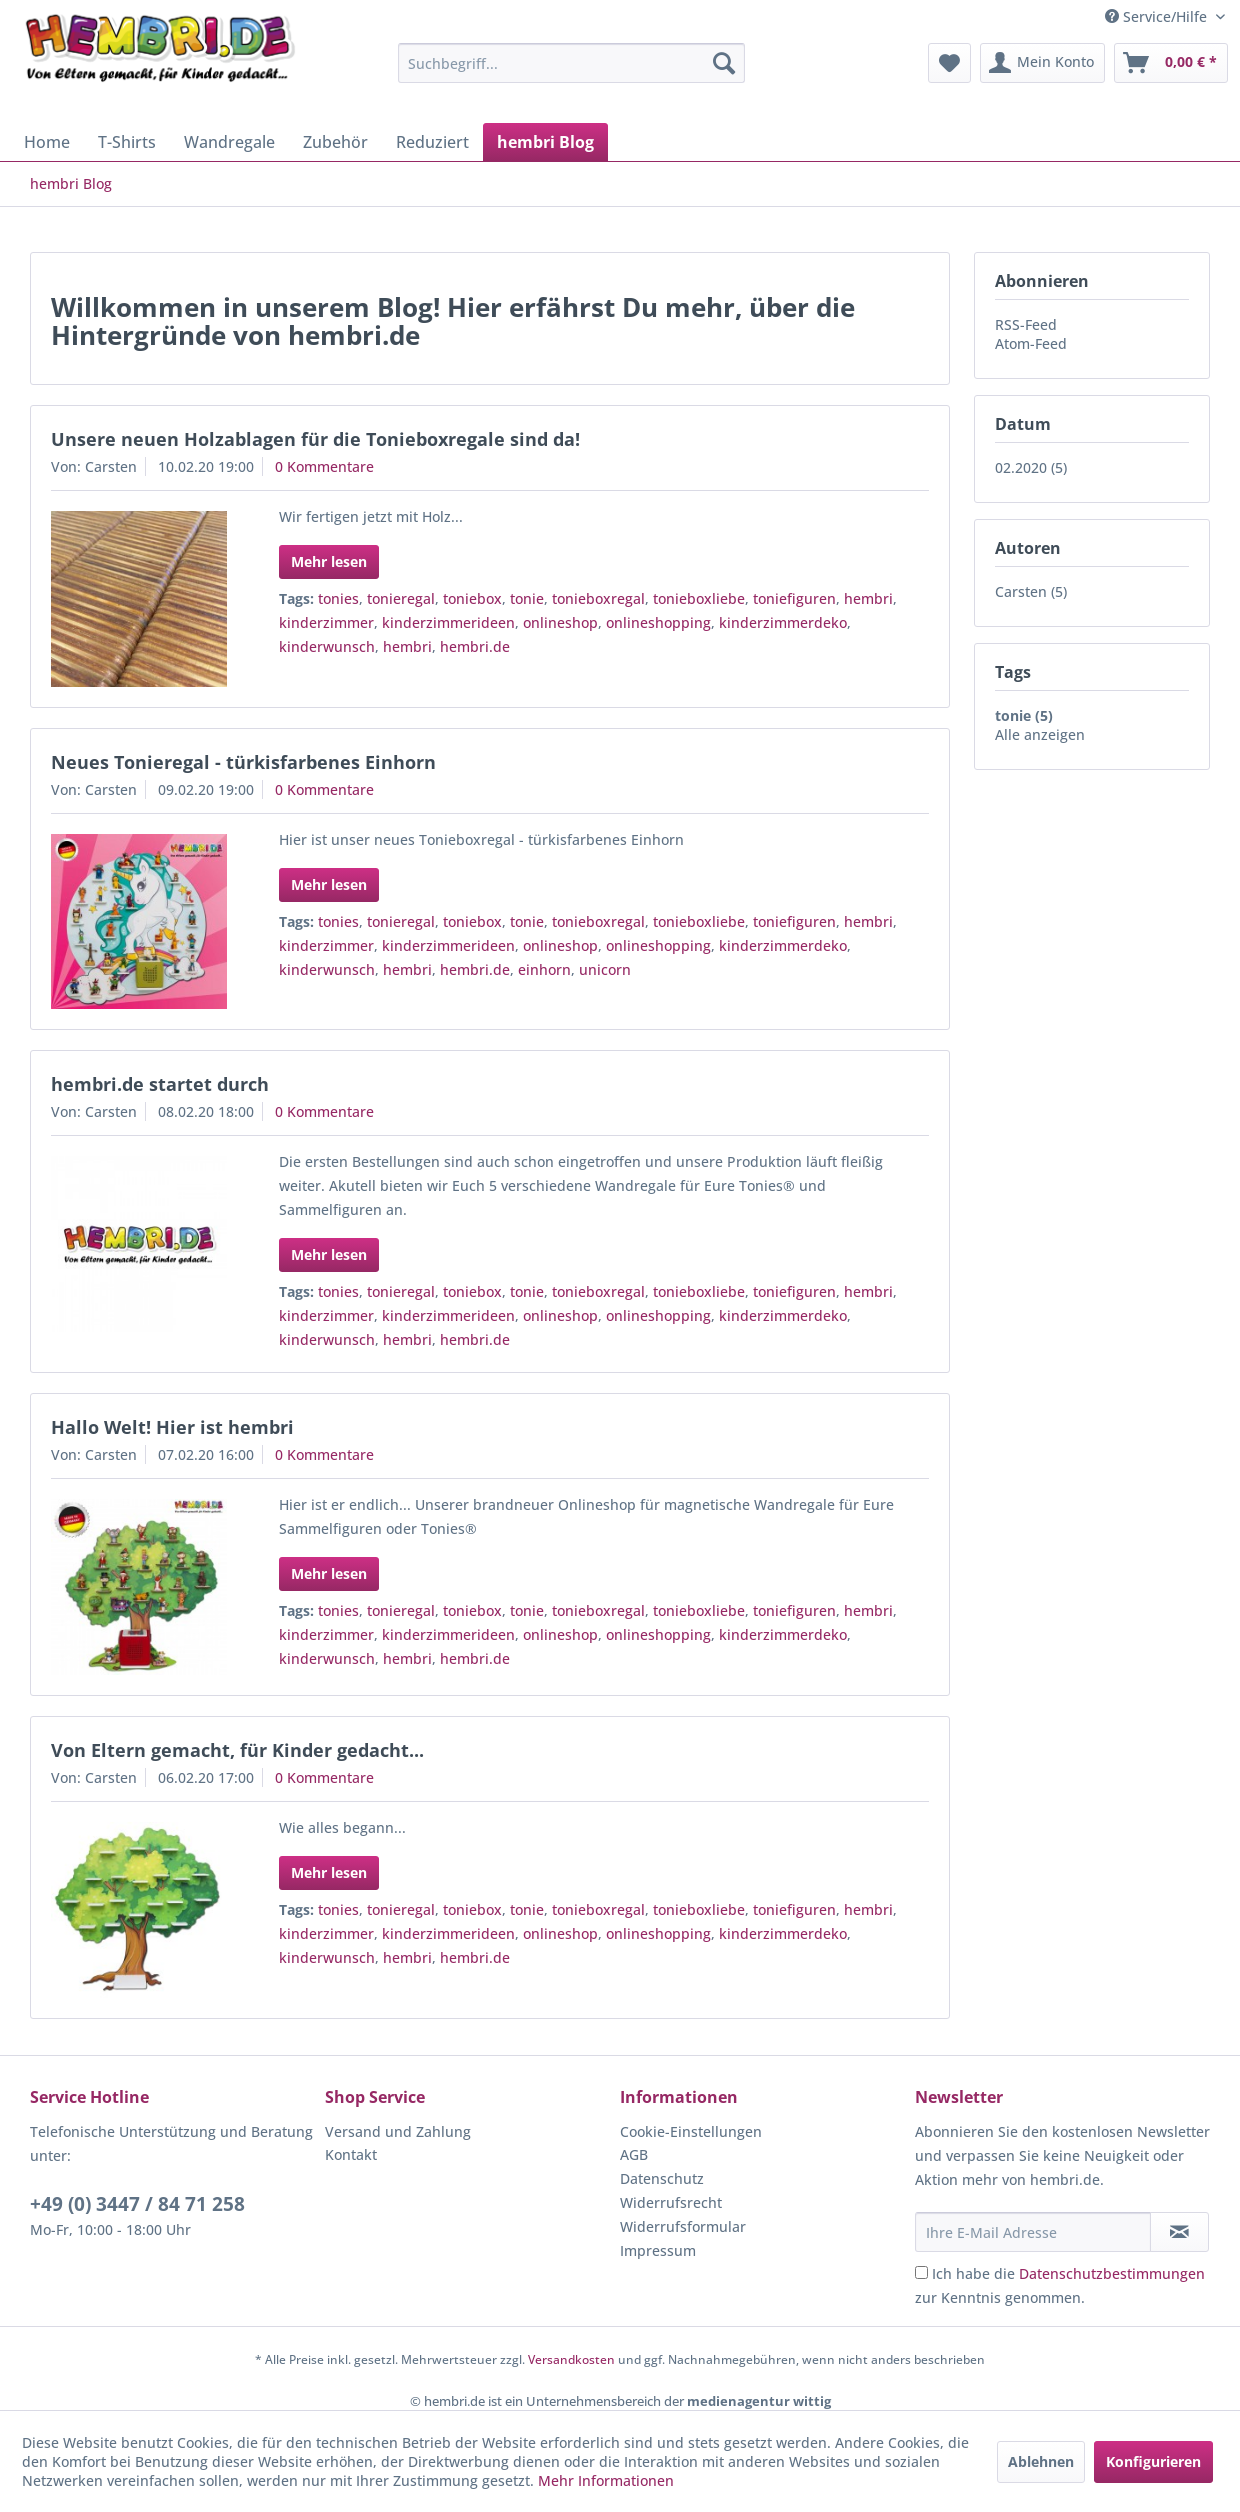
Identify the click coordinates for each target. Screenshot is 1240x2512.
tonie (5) (1024, 715)
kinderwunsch (327, 646)
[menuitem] (571, 63)
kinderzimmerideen (448, 622)
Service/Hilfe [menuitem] (1158, 16)
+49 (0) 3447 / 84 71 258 (137, 2204)
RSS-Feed (1026, 324)
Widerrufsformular (683, 2226)
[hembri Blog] (545, 142)
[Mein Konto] (1042, 63)
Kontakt (351, 2154)
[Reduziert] (432, 142)
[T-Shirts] (127, 142)
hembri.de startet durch (160, 1084)
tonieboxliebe (699, 598)
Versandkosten (571, 2359)
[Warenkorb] (1171, 63)
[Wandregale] (229, 142)
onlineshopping (658, 622)
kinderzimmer (326, 622)
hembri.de (475, 646)
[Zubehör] (335, 142)
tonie (527, 598)
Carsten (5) (1031, 591)
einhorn (544, 969)
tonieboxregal (598, 598)
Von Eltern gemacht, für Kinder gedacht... (237, 1750)
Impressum (658, 2250)
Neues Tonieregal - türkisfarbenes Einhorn (243, 762)
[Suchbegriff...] (571, 63)
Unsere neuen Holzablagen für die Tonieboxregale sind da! (315, 439)
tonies (338, 598)
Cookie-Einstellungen (691, 2131)
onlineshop (560, 622)
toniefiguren (794, 598)
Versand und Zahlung (398, 2131)
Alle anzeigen (1040, 734)
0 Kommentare (324, 466)
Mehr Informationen (606, 2480)
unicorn (605, 969)
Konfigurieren (1153, 2461)
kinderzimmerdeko (783, 622)
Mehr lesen (329, 561)
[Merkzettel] (949, 63)
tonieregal (401, 598)
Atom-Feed (1031, 343)
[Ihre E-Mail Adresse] (1033, 2232)
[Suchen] (724, 63)
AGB (634, 2154)
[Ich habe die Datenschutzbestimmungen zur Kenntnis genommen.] (921, 2272)
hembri (868, 598)
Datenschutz (662, 2178)
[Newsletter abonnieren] (1179, 2232)
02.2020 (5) (1031, 467)
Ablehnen (1041, 2461)
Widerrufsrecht (671, 2202)
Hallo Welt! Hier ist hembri (172, 1427)
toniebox (472, 598)
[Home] (47, 142)
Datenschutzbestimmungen (1112, 2273)
